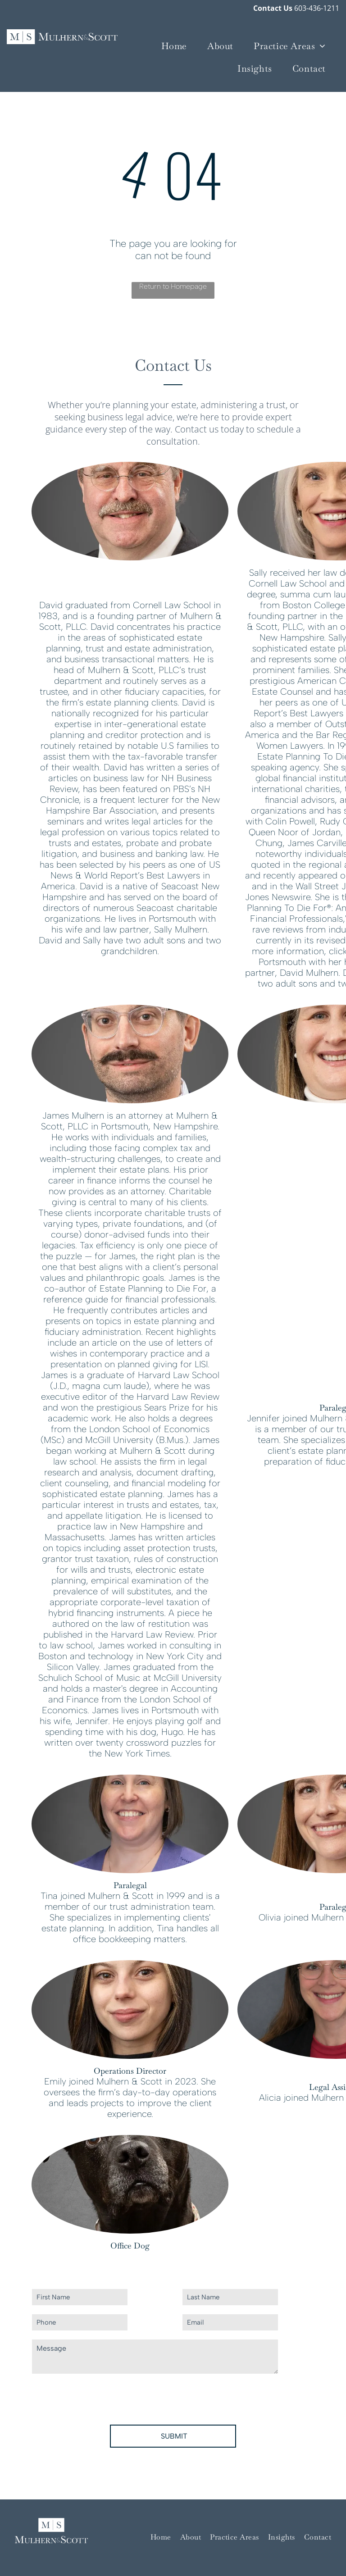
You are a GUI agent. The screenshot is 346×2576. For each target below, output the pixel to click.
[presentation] (99, 2398)
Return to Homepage (173, 286)
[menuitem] (177, 46)
